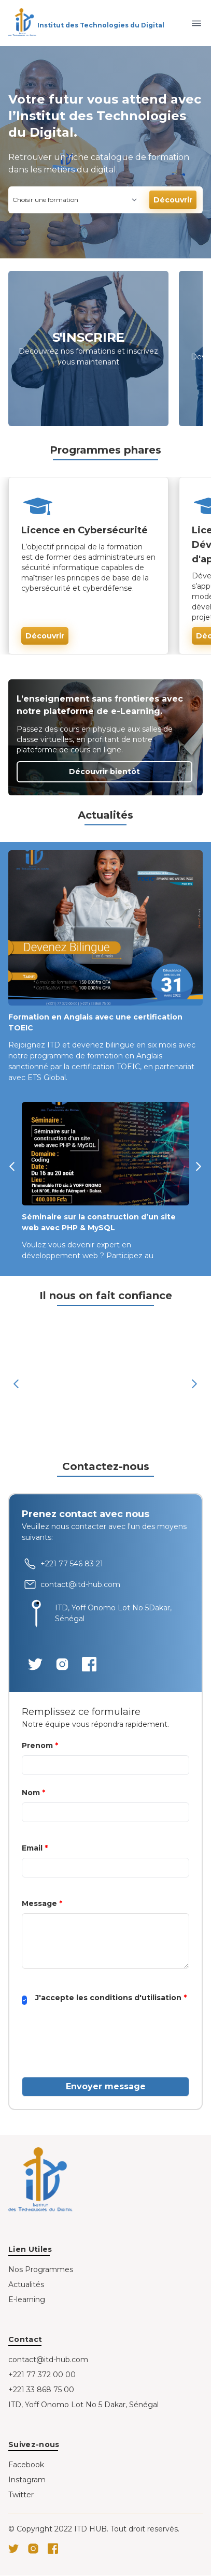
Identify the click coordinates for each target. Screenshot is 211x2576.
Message (42, 1903)
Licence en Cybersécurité (84, 530)
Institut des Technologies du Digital (100, 25)
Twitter (21, 2494)
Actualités (26, 2284)
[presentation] (100, 2048)
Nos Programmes (40, 2269)
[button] (15, 1185)
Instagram (27, 2479)
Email (35, 1848)
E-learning (26, 2299)
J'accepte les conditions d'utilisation (111, 1997)
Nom (33, 1792)
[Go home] (41, 2181)
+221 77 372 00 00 (42, 2374)
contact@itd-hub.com (48, 2359)
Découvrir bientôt (104, 771)
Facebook (26, 2464)
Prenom (40, 1745)
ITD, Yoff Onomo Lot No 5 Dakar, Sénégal (83, 2404)
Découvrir (172, 200)
